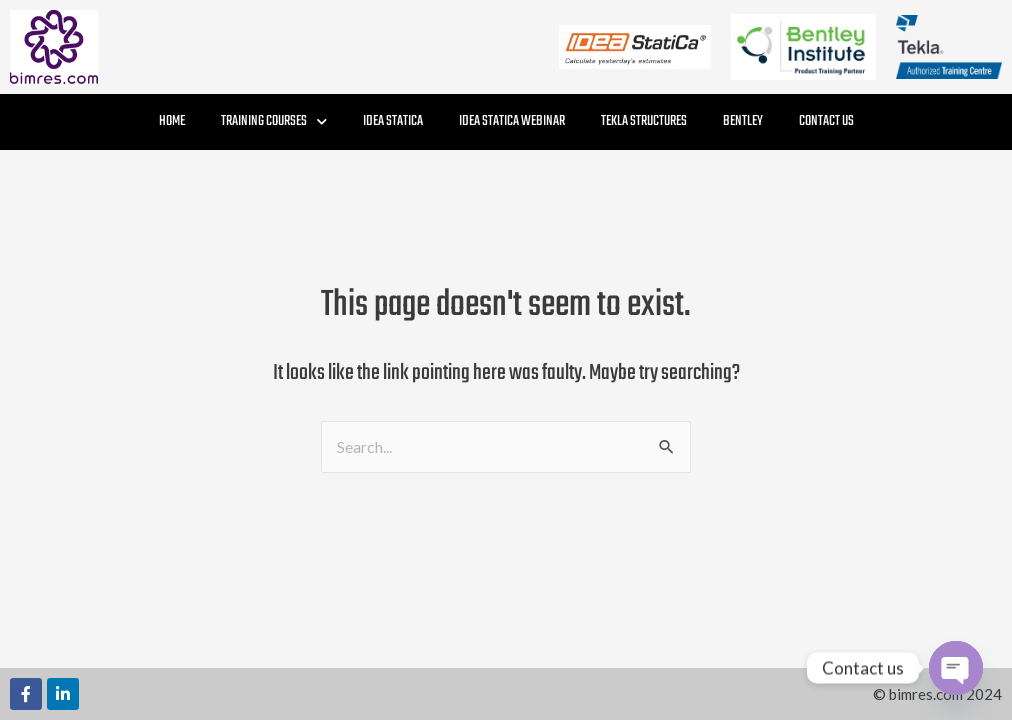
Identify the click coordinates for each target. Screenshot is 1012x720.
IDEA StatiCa (393, 121)
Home (172, 121)
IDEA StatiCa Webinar (512, 121)
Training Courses (274, 121)
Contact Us (826, 121)
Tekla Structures (644, 121)
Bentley (743, 121)
